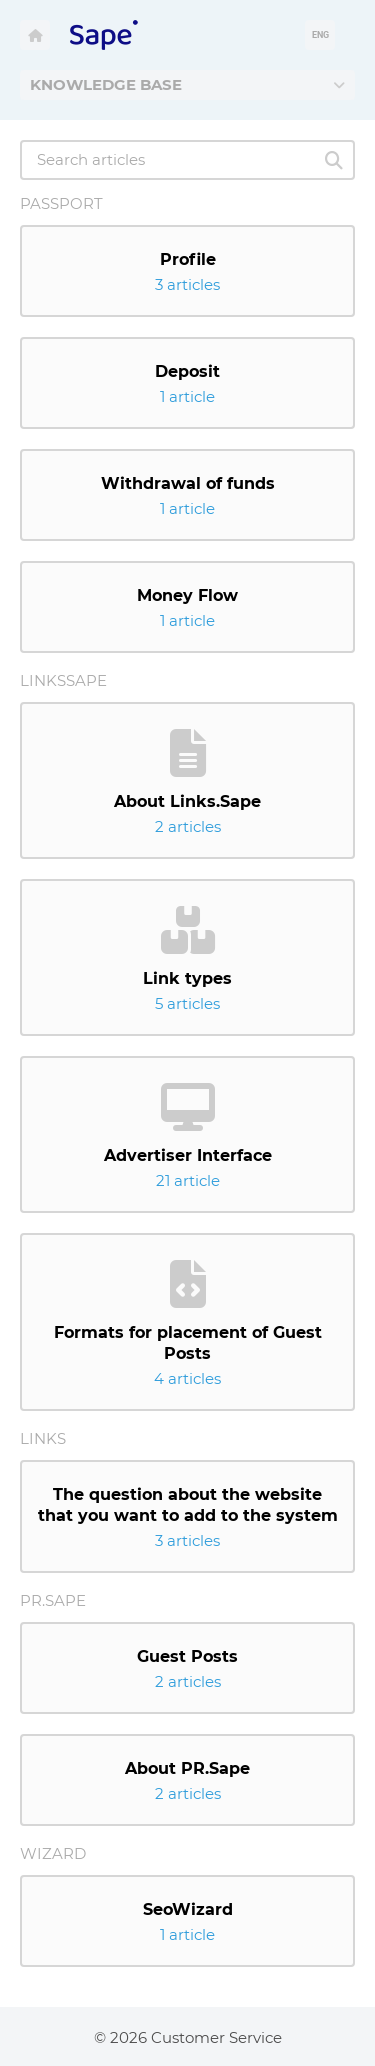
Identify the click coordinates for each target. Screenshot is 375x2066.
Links (43, 1438)
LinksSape (63, 680)
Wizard (53, 1853)
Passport (61, 203)
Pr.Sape (53, 1600)
